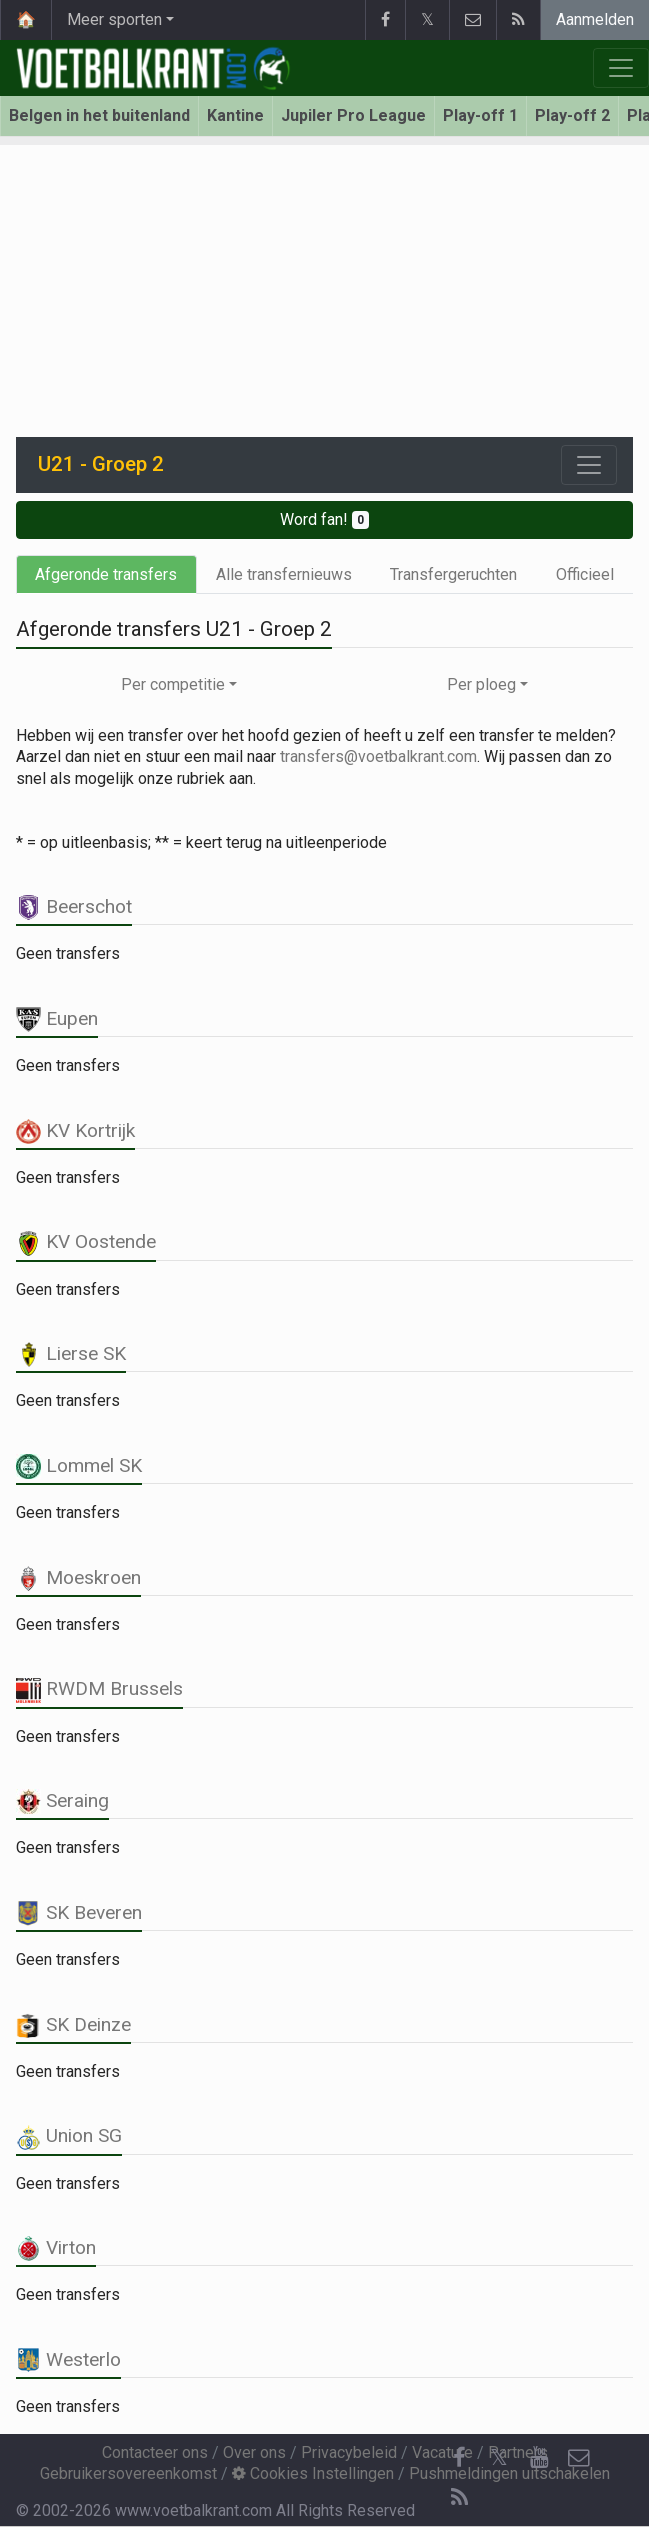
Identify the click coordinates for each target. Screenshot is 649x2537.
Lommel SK (79, 1465)
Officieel (585, 574)
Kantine (235, 115)
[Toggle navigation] (589, 465)
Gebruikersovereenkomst (128, 2473)
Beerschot (74, 906)
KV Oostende (86, 1241)
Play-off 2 (572, 115)
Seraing (62, 1800)
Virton (56, 2247)
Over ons (254, 2452)
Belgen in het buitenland (99, 115)
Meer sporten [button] (114, 19)
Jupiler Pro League (353, 115)
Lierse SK (71, 1353)
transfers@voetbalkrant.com (378, 756)
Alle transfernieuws (284, 574)
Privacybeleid (349, 2452)
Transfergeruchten (453, 574)
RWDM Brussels (99, 1688)
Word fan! (324, 519)
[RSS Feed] (459, 2498)
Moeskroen (78, 1577)
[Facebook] (459, 2458)
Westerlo (68, 2359)
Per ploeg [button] (481, 684)
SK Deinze (73, 2024)
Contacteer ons (155, 2452)
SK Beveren (79, 1912)
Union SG (69, 2135)
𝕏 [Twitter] (499, 2457)
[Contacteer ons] (579, 2458)
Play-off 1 (480, 115)
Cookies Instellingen (313, 2473)
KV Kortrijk (75, 1130)
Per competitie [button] (173, 684)
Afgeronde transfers (106, 574)
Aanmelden (595, 19)
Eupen (57, 1018)
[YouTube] (539, 2458)
